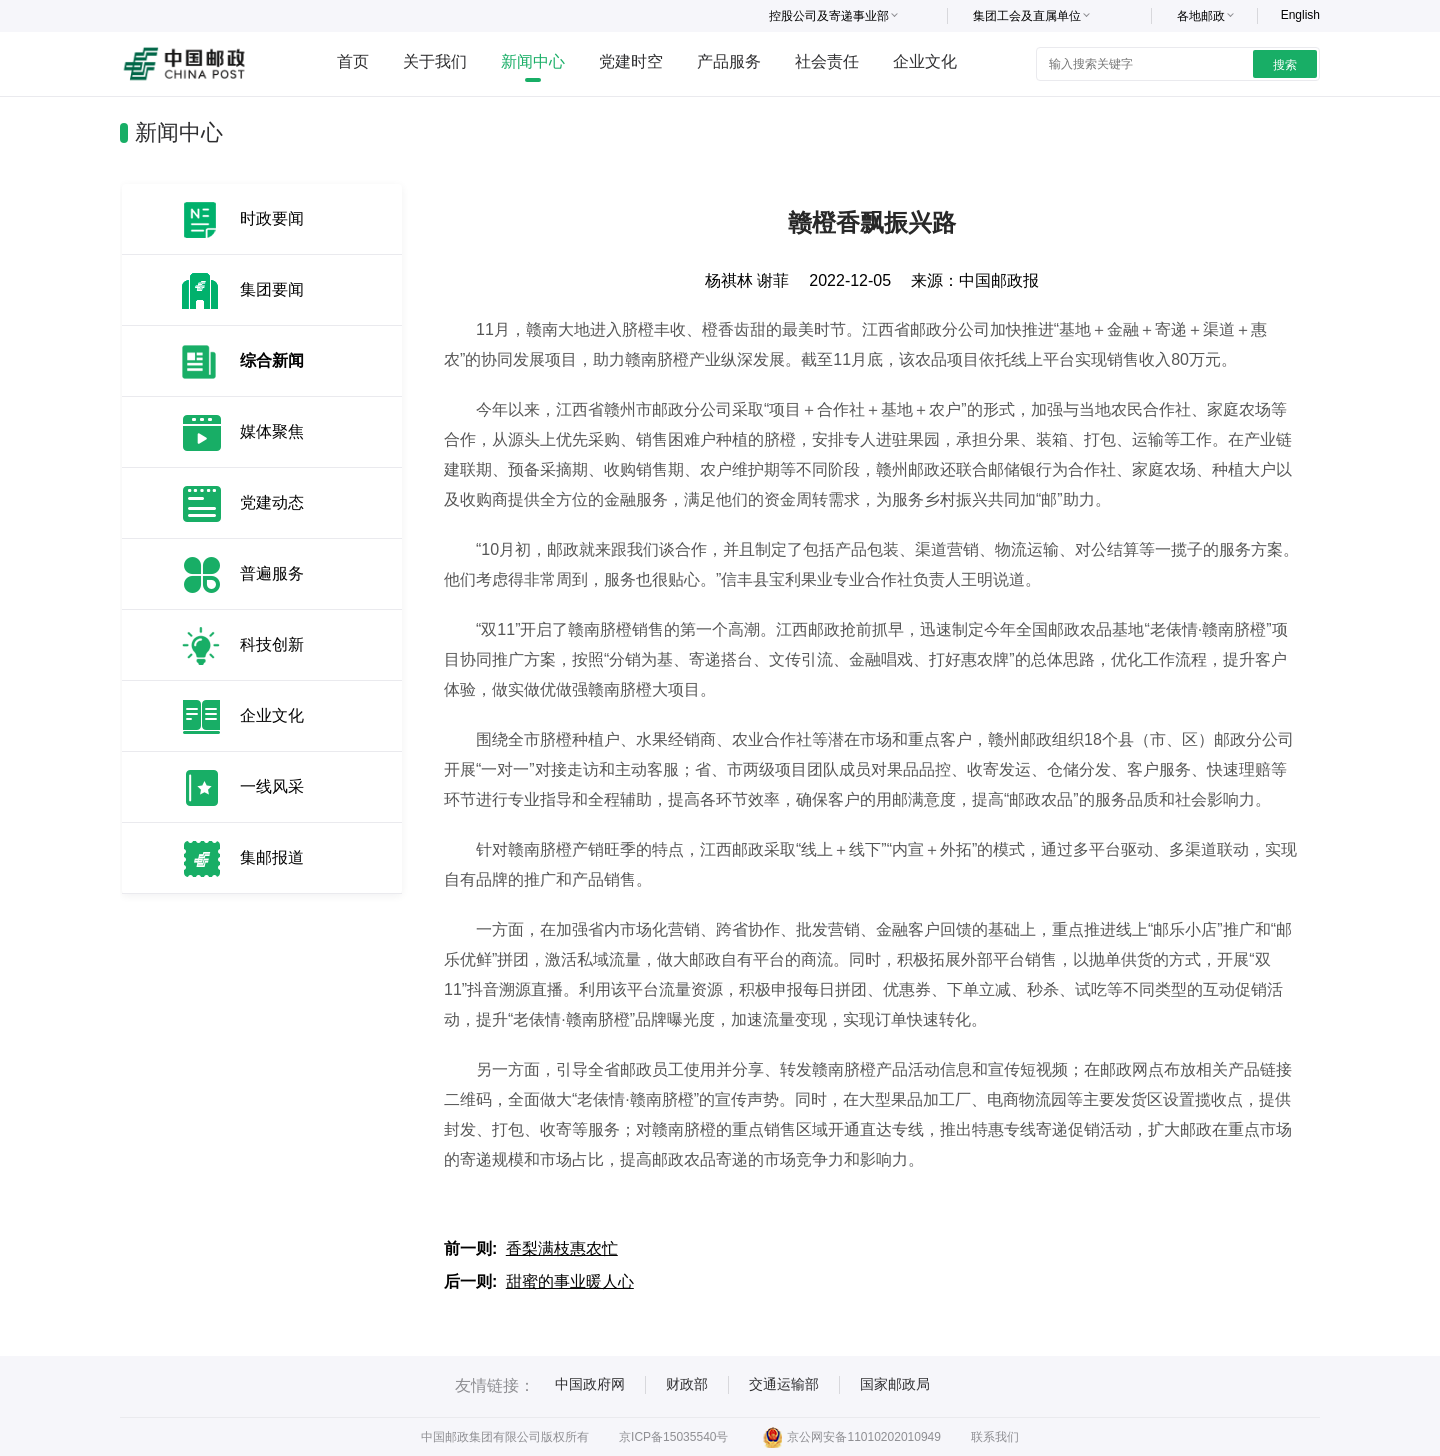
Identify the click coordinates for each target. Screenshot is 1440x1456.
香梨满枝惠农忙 (562, 1248)
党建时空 (631, 61)
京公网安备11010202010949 (851, 1437)
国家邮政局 (895, 1384)
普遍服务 (272, 573)
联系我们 (995, 1437)
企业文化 (925, 61)
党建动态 (272, 502)
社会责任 (827, 61)
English (1300, 15)
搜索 (1285, 65)
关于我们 (435, 61)
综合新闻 (272, 360)
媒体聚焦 (272, 431)
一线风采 (272, 786)
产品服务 (729, 61)
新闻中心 (533, 61)
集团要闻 (272, 289)
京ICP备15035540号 (673, 1437)
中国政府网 (590, 1384)
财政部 (687, 1384)
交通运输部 (784, 1384)
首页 (353, 61)
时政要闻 (272, 218)
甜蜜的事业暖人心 (570, 1281)
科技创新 (272, 644)
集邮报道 (272, 857)
